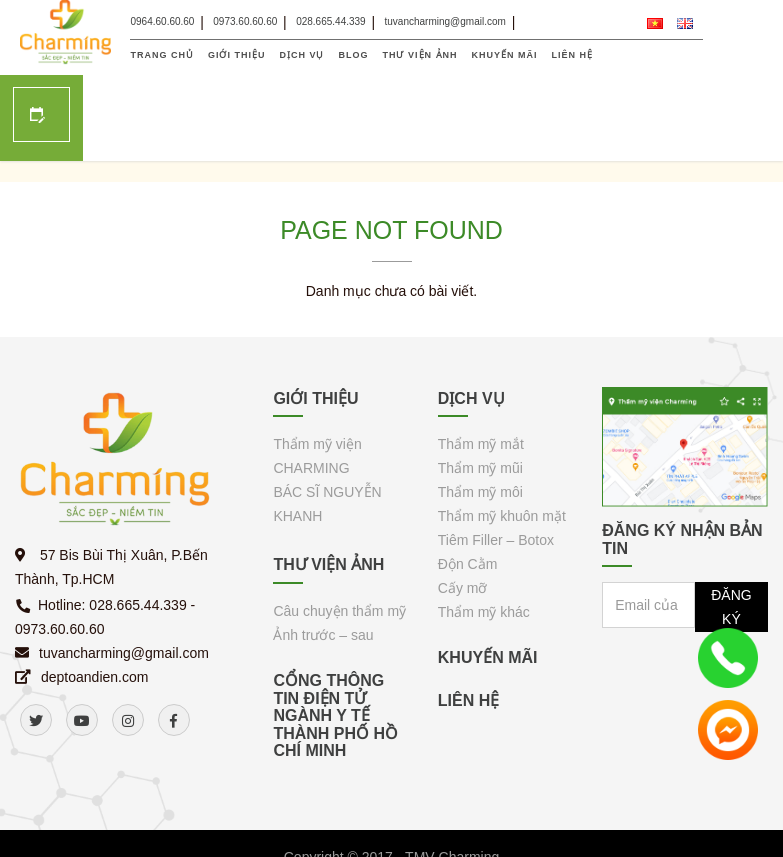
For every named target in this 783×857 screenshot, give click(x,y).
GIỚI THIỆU (237, 55)
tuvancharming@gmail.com (445, 21)
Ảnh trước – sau (323, 560)
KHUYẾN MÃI (505, 55)
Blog (354, 55)
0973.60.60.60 (245, 21)
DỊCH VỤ (301, 55)
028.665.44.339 (331, 21)
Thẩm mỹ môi (480, 417)
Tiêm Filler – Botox (496, 465)
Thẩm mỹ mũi (480, 393)
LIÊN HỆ (573, 55)
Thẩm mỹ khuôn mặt (502, 441)
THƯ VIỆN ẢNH (420, 55)
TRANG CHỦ (162, 55)
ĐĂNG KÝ (731, 532)
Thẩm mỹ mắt (481, 369)
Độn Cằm (468, 489)
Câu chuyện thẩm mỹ (339, 536)
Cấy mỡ (463, 513)
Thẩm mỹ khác (484, 537)
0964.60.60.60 (162, 21)
